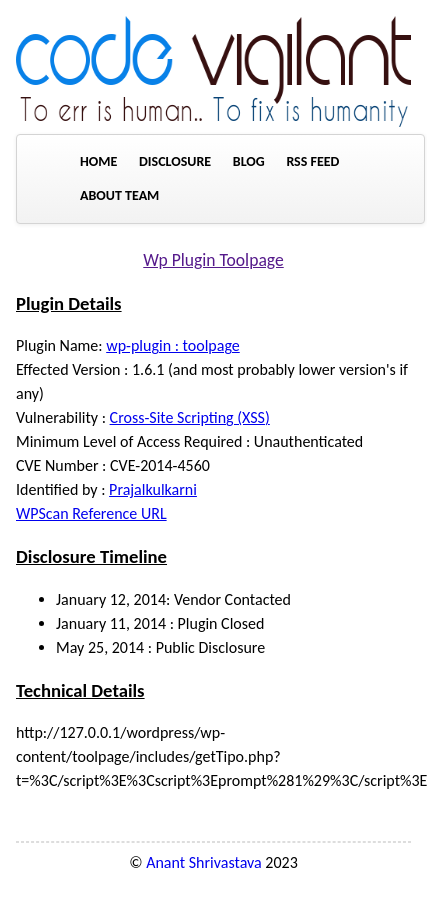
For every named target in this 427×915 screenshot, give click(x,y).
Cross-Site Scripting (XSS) (190, 417)
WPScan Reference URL (91, 513)
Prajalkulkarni (153, 489)
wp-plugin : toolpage (173, 345)
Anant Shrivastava (204, 862)
